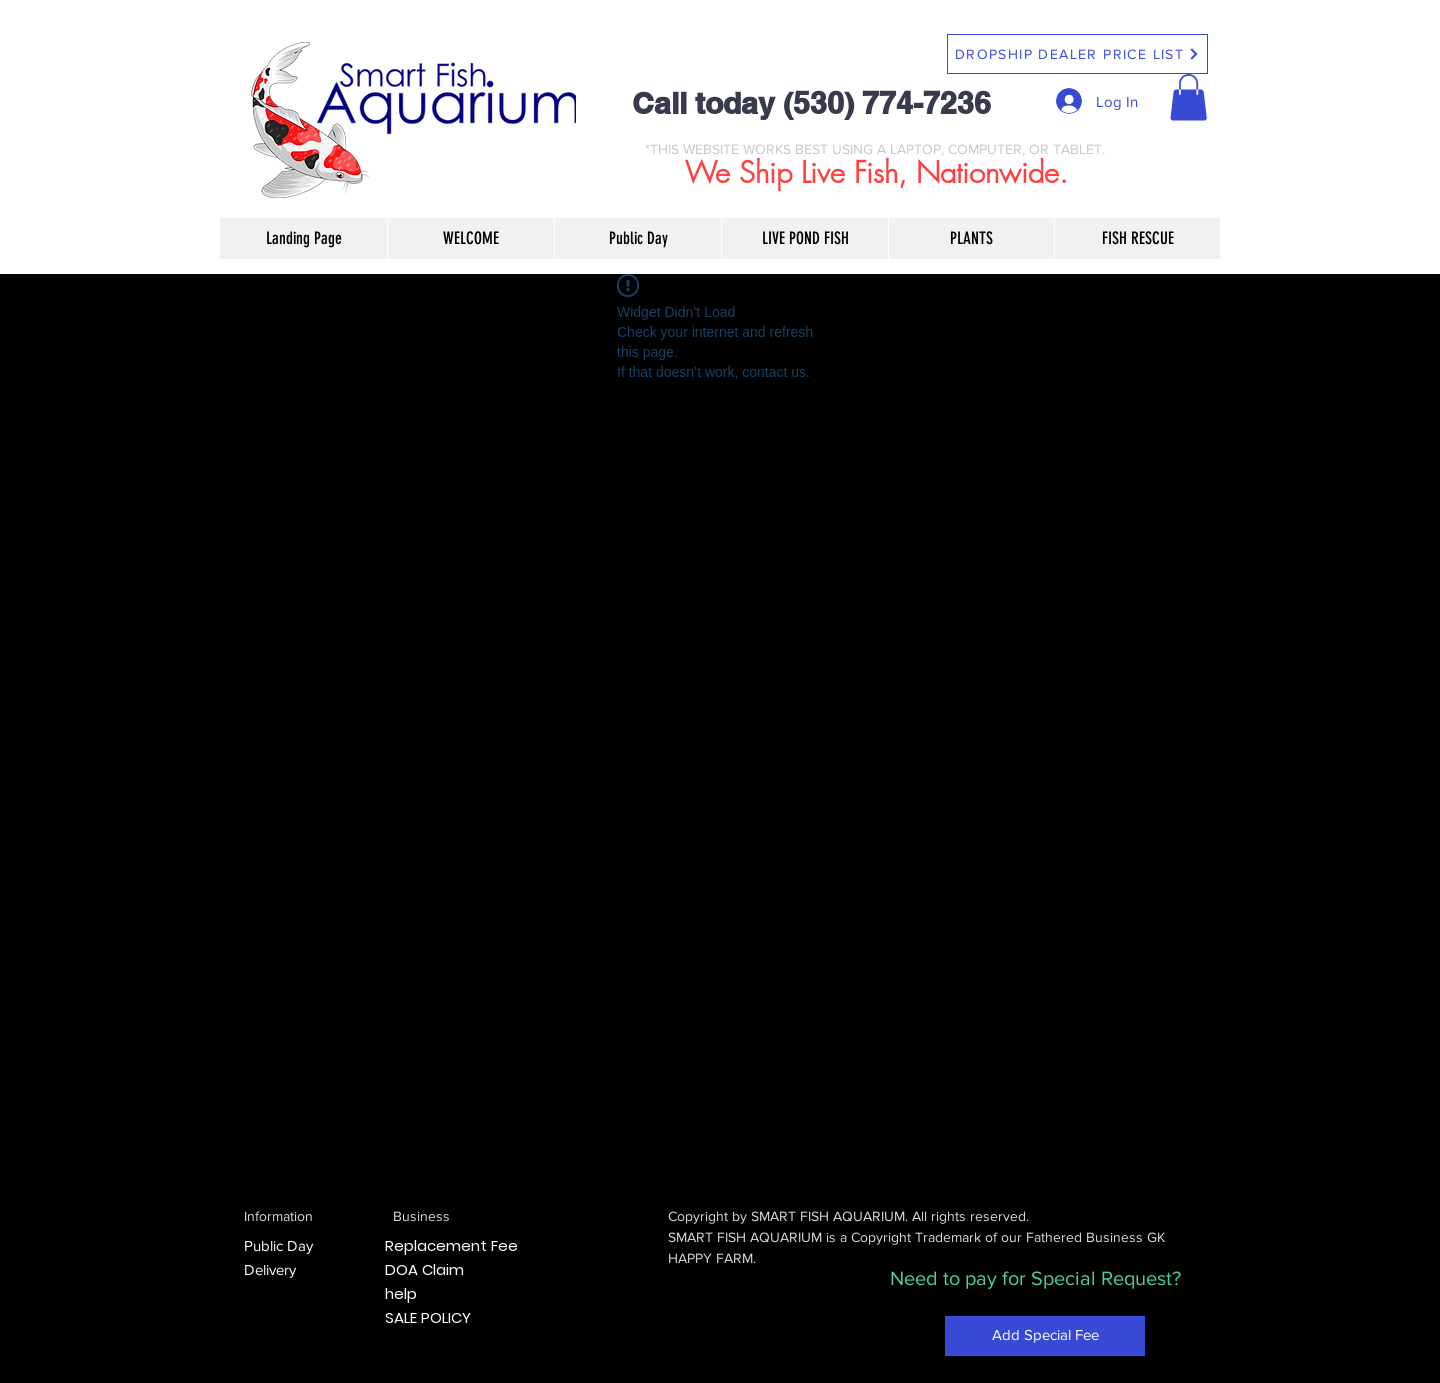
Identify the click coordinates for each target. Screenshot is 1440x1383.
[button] (1188, 97)
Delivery (270, 1269)
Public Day (278, 1245)
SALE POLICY (428, 1317)
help (401, 1293)
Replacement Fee (451, 1245)
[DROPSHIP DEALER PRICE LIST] (1077, 54)
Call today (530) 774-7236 (811, 103)
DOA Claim (424, 1269)
